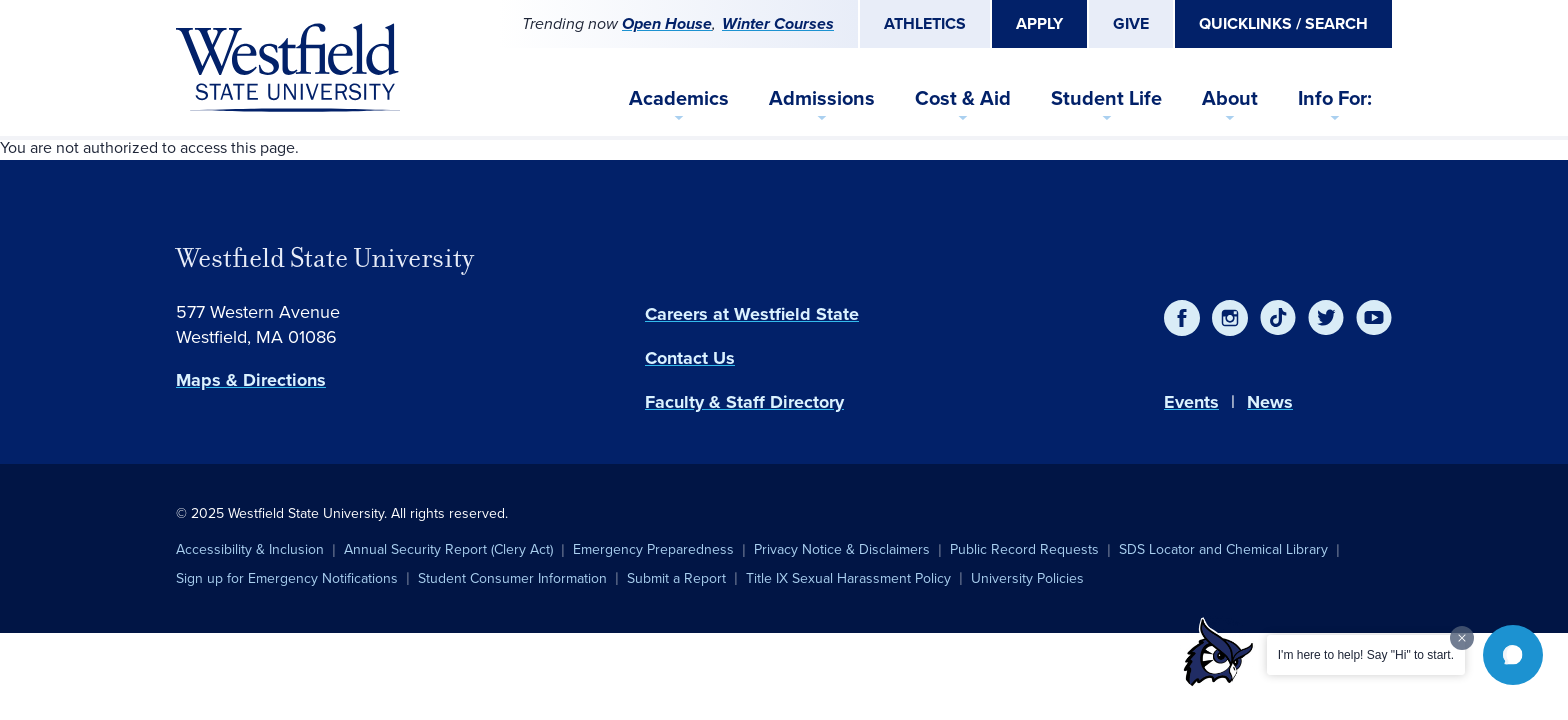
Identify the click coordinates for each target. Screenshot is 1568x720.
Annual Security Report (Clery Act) (448, 549)
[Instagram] (1230, 318)
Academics (679, 98)
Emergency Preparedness (653, 549)
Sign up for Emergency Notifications (287, 578)
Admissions (822, 98)
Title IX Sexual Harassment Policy (848, 578)
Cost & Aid (963, 98)
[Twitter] (1326, 318)
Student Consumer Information (512, 578)
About (1230, 98)
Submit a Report (676, 578)
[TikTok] (1278, 318)
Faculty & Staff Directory (744, 402)
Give (1131, 23)
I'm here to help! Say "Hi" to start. (1366, 655)
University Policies (1027, 578)
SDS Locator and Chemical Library (1223, 549)
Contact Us (690, 358)
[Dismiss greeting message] (1462, 638)
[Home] (288, 68)
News (1270, 402)
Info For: (1335, 98)
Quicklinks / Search (1283, 23)
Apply (1039, 23)
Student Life (1106, 98)
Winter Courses (778, 23)
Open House (667, 23)
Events (1191, 402)
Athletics (925, 23)
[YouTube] (1374, 318)
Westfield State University (325, 258)
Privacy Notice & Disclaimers (842, 549)
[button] (1513, 655)
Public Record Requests (1024, 549)
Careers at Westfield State (752, 314)
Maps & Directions (251, 380)
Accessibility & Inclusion (250, 549)
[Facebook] (1182, 318)
